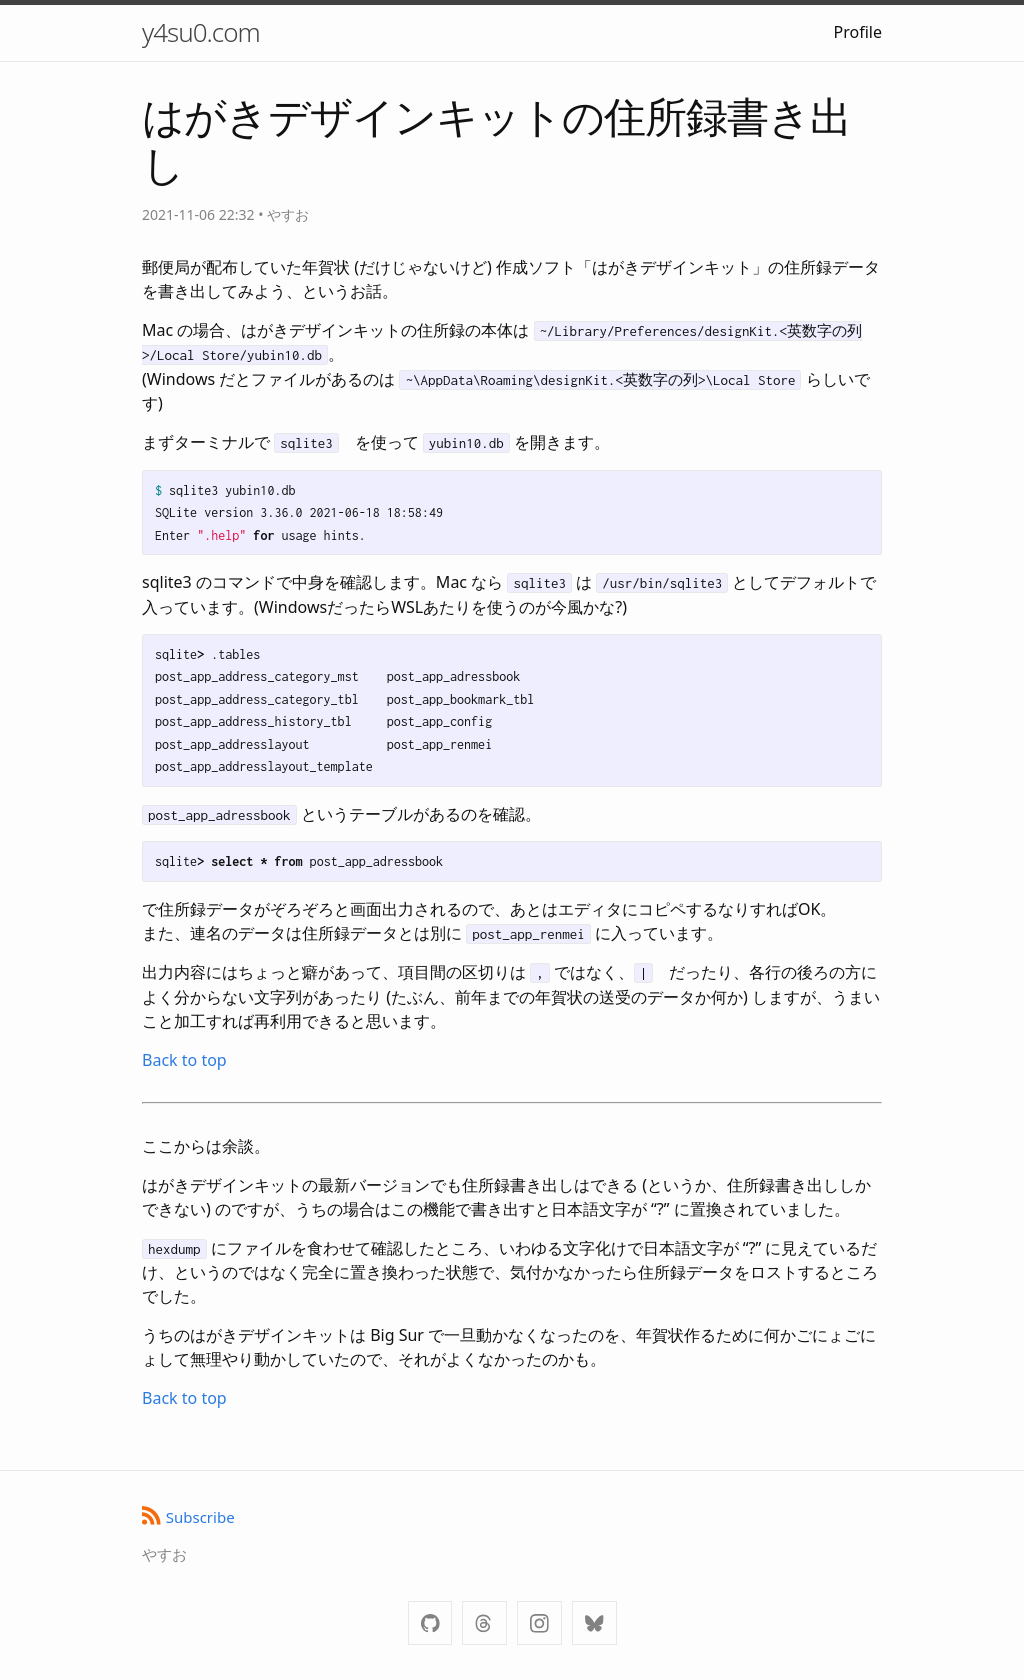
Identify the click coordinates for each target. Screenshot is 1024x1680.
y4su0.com (201, 32)
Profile (858, 32)
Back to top (184, 1060)
